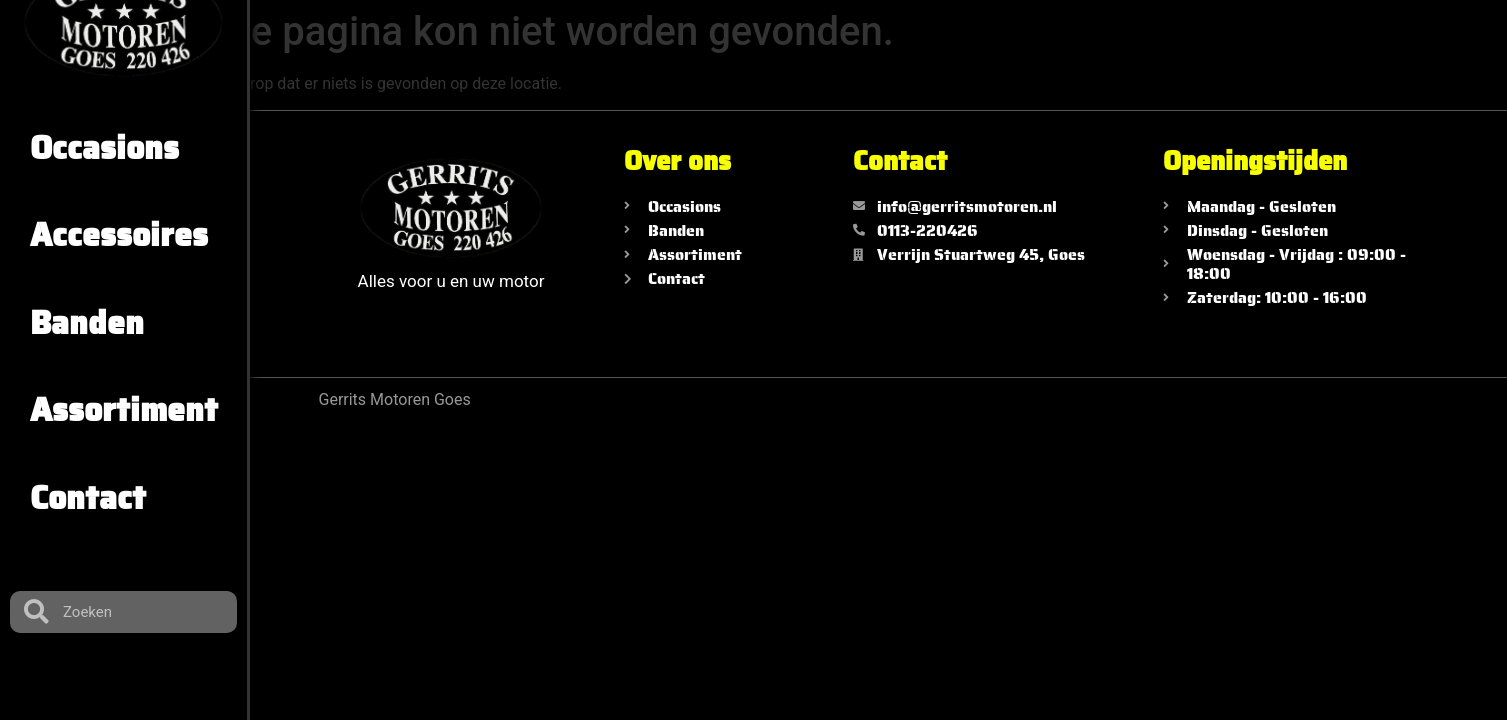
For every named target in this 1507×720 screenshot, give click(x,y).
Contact (88, 498)
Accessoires (119, 235)
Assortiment (124, 410)
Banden (87, 323)
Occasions (104, 148)
